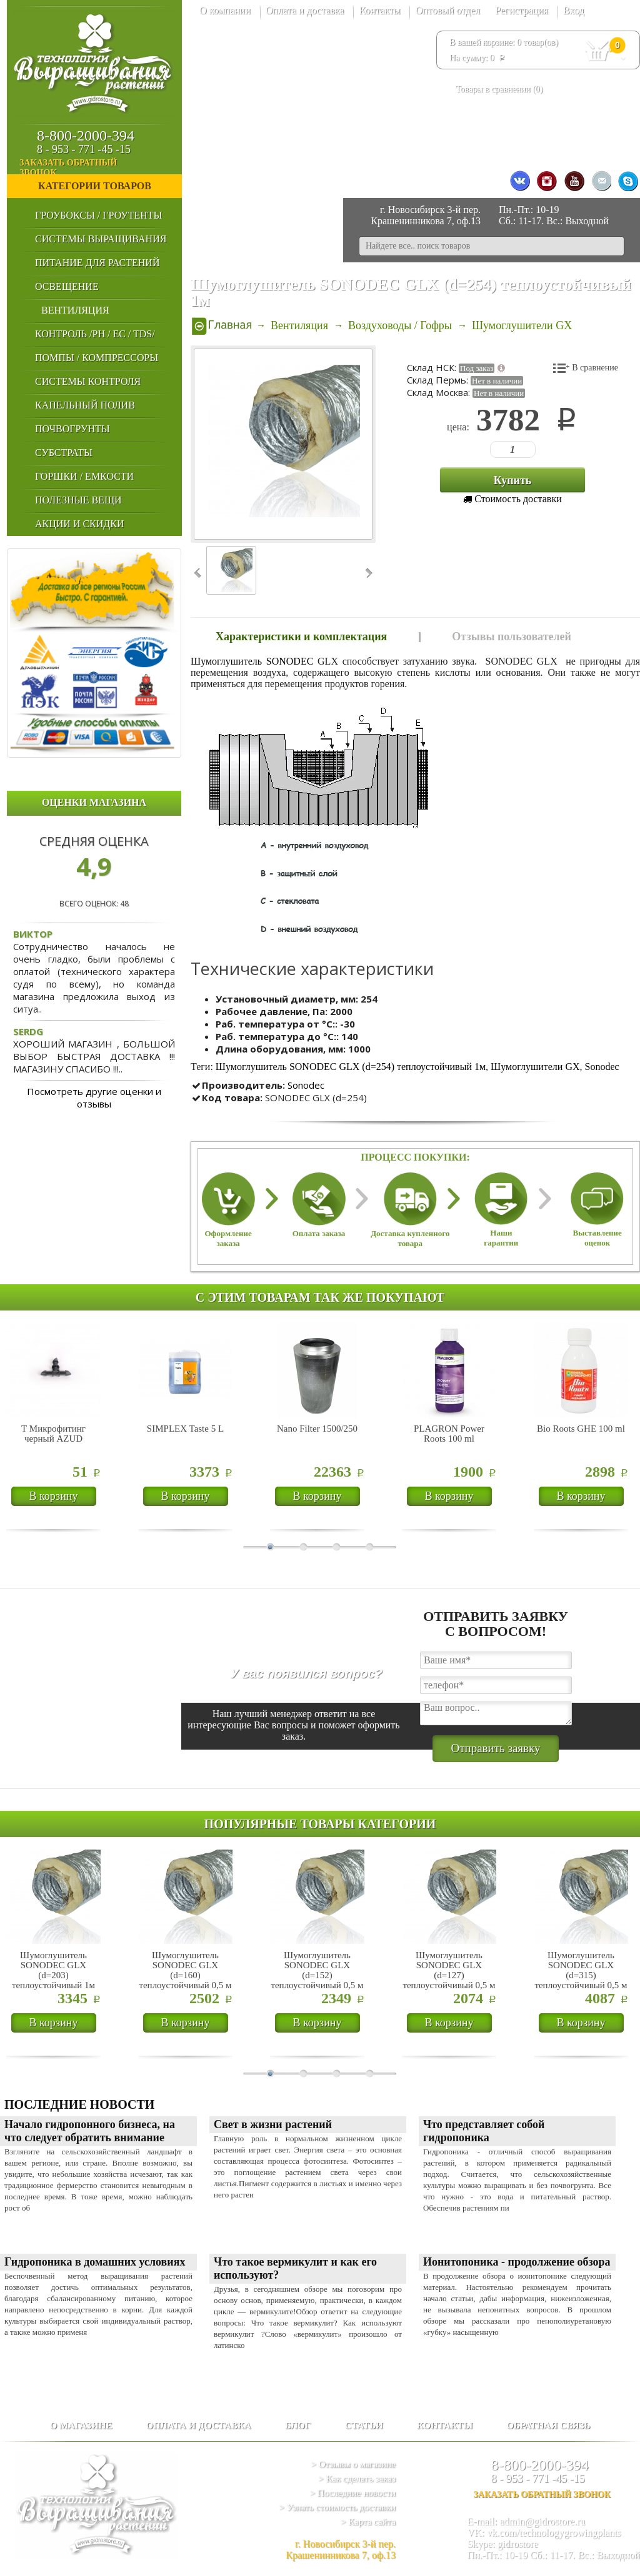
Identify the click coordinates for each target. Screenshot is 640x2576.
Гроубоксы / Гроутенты (98, 215)
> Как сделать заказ (357, 2479)
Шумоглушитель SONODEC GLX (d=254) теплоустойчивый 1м (351, 1066)
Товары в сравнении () (499, 89)
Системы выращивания (100, 239)
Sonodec (602, 1066)
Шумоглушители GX (535, 1066)
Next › (367, 573)
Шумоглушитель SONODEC (252, 661)
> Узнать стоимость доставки (337, 2507)
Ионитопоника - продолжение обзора (517, 2262)
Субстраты (63, 452)
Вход (573, 10)
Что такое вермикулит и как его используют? (295, 2268)
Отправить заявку (495, 1748)
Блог (298, 2425)
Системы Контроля (88, 381)
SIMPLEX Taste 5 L (185, 1429)
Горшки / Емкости (84, 476)
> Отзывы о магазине (353, 2464)
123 (495, 449)
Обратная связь (548, 2425)
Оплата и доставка (305, 10)
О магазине (80, 2425)
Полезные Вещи (78, 500)
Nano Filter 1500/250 (317, 1429)
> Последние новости (353, 2493)
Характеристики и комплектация (301, 636)
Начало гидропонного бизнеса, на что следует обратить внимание (89, 2131)
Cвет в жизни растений (273, 2124)
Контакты (379, 10)
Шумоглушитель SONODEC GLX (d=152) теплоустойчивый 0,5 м (317, 1970)
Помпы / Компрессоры (96, 357)
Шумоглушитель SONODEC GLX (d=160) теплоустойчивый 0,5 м (185, 1970)
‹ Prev (198, 573)
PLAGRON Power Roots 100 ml (449, 1434)
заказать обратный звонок (99, 167)
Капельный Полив (85, 405)
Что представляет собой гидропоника (483, 2131)
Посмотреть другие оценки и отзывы (94, 1097)
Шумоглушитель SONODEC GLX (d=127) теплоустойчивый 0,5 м (448, 1970)
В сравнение (595, 367)
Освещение (67, 286)
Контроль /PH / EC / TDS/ (95, 334)
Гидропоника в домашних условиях (94, 2262)
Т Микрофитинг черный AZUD (53, 1434)
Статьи (364, 2425)
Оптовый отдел (447, 10)
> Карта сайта (368, 2522)
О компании (225, 10)
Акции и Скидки (79, 523)
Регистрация (521, 10)
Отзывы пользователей (511, 636)
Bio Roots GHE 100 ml (581, 1429)
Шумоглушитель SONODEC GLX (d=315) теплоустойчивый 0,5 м (580, 1970)
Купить (513, 480)
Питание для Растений (97, 262)
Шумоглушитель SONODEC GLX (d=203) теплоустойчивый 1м (53, 1970)
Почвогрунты (72, 429)
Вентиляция (75, 310)
